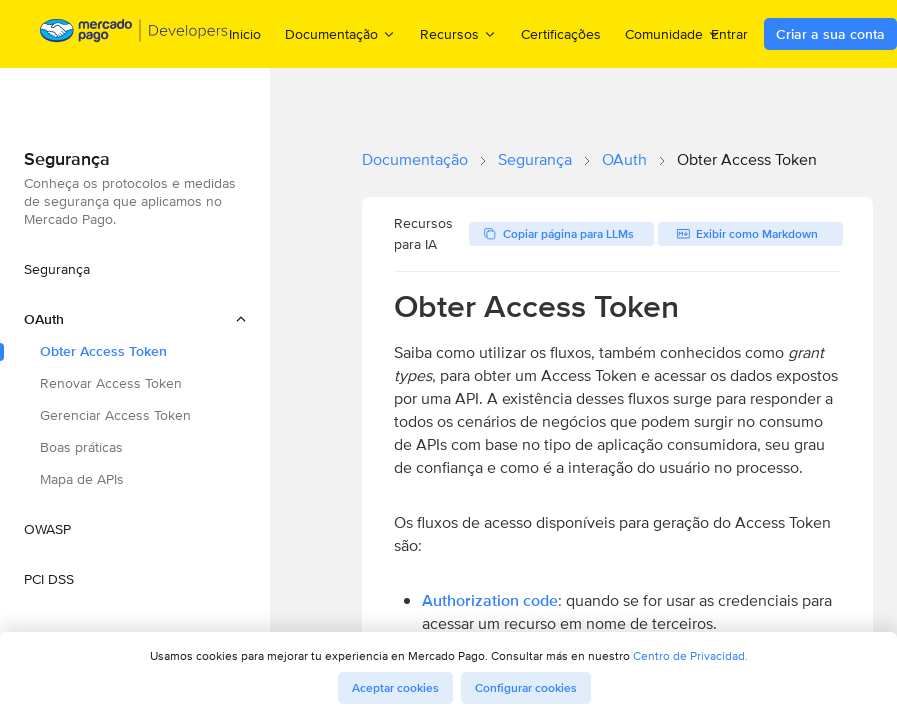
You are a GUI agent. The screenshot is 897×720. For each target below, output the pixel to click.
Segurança (535, 159)
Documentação (415, 159)
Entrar (729, 34)
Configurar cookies (526, 688)
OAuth (624, 159)
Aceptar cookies (395, 688)
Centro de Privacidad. (690, 655)
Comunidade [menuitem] (673, 33)
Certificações (561, 34)
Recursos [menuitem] (458, 33)
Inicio (245, 34)
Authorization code (490, 600)
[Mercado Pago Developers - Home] (134, 34)
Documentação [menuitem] (340, 33)
